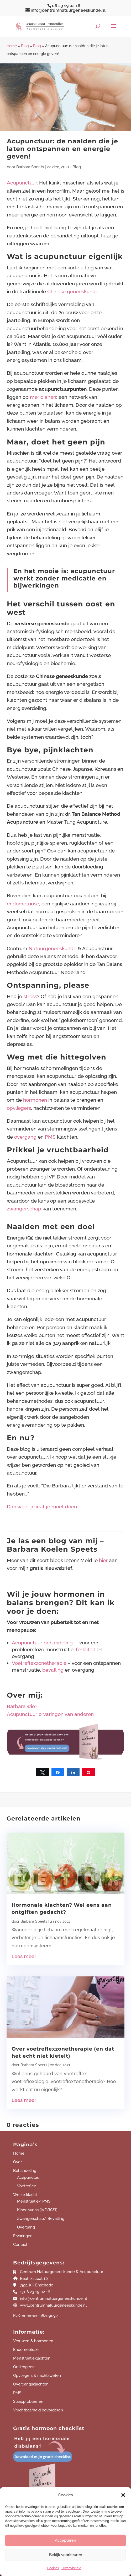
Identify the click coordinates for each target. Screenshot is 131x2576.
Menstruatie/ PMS (33, 2201)
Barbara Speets (30, 167)
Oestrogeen (24, 2367)
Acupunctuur (22, 183)
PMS (50, 1137)
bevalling (53, 1670)
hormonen (35, 1100)
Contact (20, 2244)
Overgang (26, 2227)
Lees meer (24, 1956)
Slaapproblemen (28, 2401)
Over (17, 2162)
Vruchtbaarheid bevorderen (38, 2410)
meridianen (43, 397)
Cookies (53, 2568)
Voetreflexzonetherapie (39, 1663)
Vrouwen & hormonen (33, 2341)
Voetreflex (26, 2186)
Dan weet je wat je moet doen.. (43, 1506)
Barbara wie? (22, 1706)
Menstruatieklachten (31, 2358)
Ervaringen (23, 2235)
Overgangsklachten (31, 2384)
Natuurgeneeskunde (52, 948)
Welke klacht (25, 2194)
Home (12, 46)
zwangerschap (24, 1208)
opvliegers (19, 1108)
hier (104, 1560)
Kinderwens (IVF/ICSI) (37, 2210)
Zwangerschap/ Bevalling (40, 2218)
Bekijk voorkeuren (65, 2554)
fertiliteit (85, 1649)
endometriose (23, 903)
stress (30, 996)
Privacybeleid (71, 2568)
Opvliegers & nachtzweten (37, 2375)
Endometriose (26, 2349)
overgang (25, 1137)
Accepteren (65, 2540)
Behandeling (24, 2170)
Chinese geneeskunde (72, 291)
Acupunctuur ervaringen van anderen (50, 1714)
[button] (123, 2495)
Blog (25, 46)
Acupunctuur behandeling (42, 1642)
